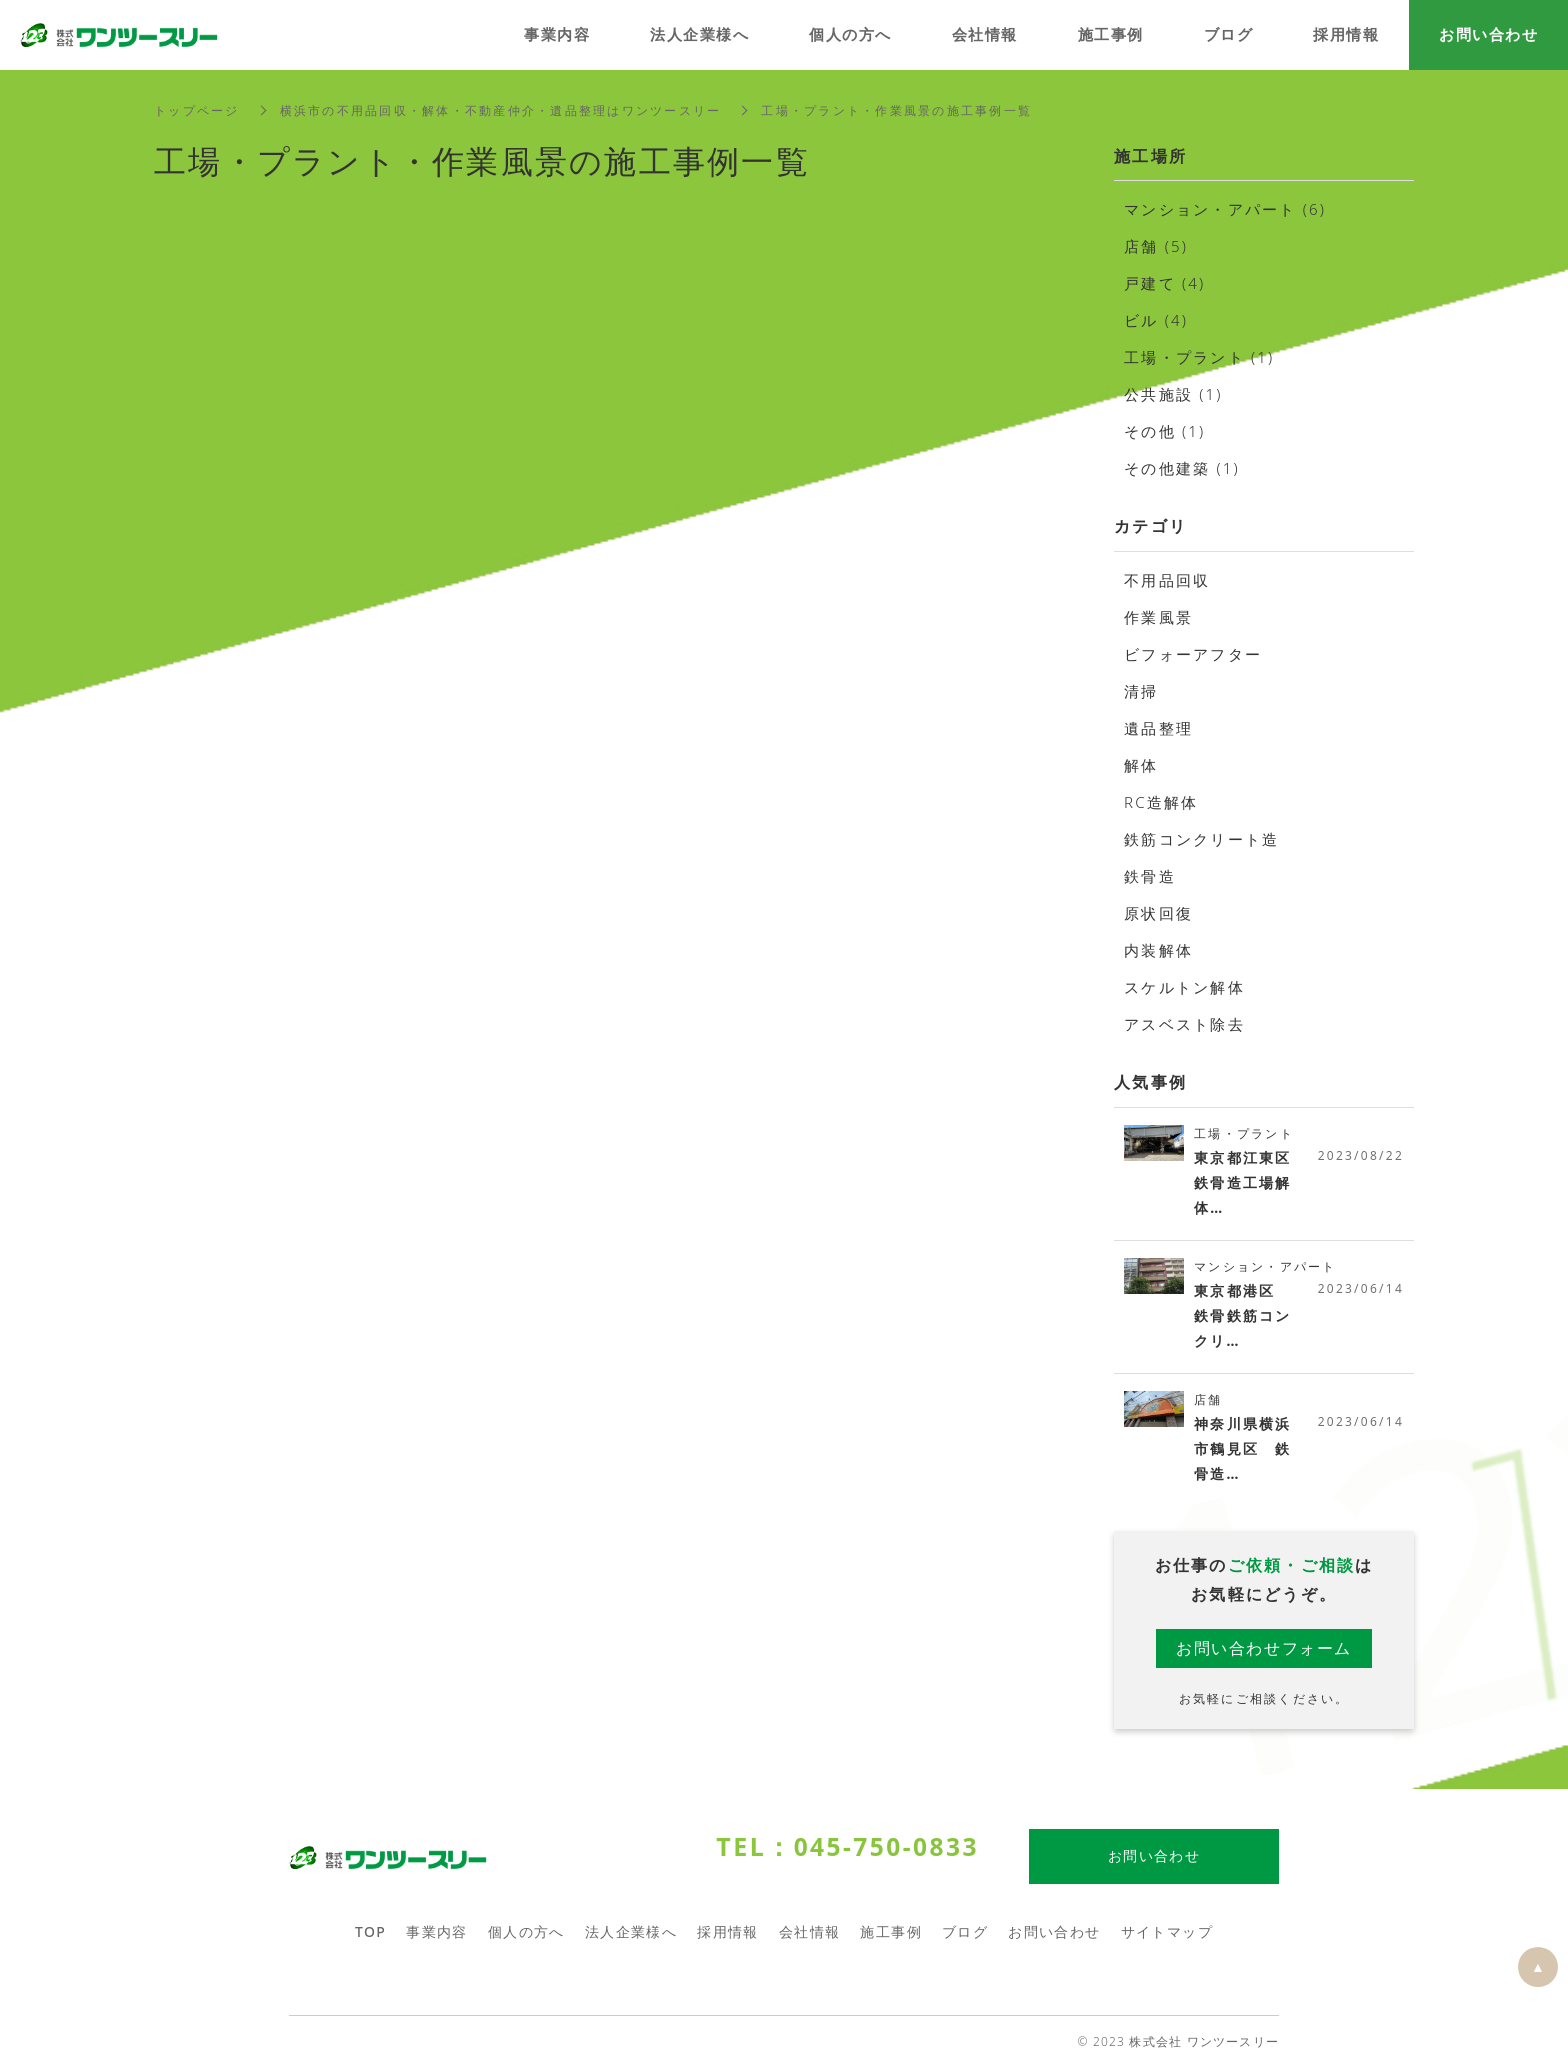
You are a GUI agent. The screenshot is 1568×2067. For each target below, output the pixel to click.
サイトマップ (1167, 1932)
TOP (370, 1932)
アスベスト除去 (1184, 1024)
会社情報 (810, 1932)
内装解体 (1158, 950)
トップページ (197, 110)
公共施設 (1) (1173, 394)
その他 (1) (1165, 431)
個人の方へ (526, 1932)
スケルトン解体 (1184, 987)
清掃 (1141, 691)
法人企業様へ (631, 1932)
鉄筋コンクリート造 (1201, 839)
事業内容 (437, 1932)
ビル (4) (1156, 320)
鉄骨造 (1150, 876)
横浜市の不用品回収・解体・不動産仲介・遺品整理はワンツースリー (501, 110)
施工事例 (891, 1932)
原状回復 (1158, 913)
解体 (1141, 765)
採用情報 (728, 1932)
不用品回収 (1167, 580)
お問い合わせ (1054, 1932)
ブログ (965, 1932)
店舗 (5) (1156, 246)
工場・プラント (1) (1199, 357)
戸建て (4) (1165, 283)
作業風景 (1158, 617)
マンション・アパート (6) (1225, 209)
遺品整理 (1158, 728)
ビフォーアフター (1193, 654)
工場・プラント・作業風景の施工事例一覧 (896, 110)
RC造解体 (1161, 802)
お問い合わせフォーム (1264, 1648)
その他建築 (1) (1182, 468)
